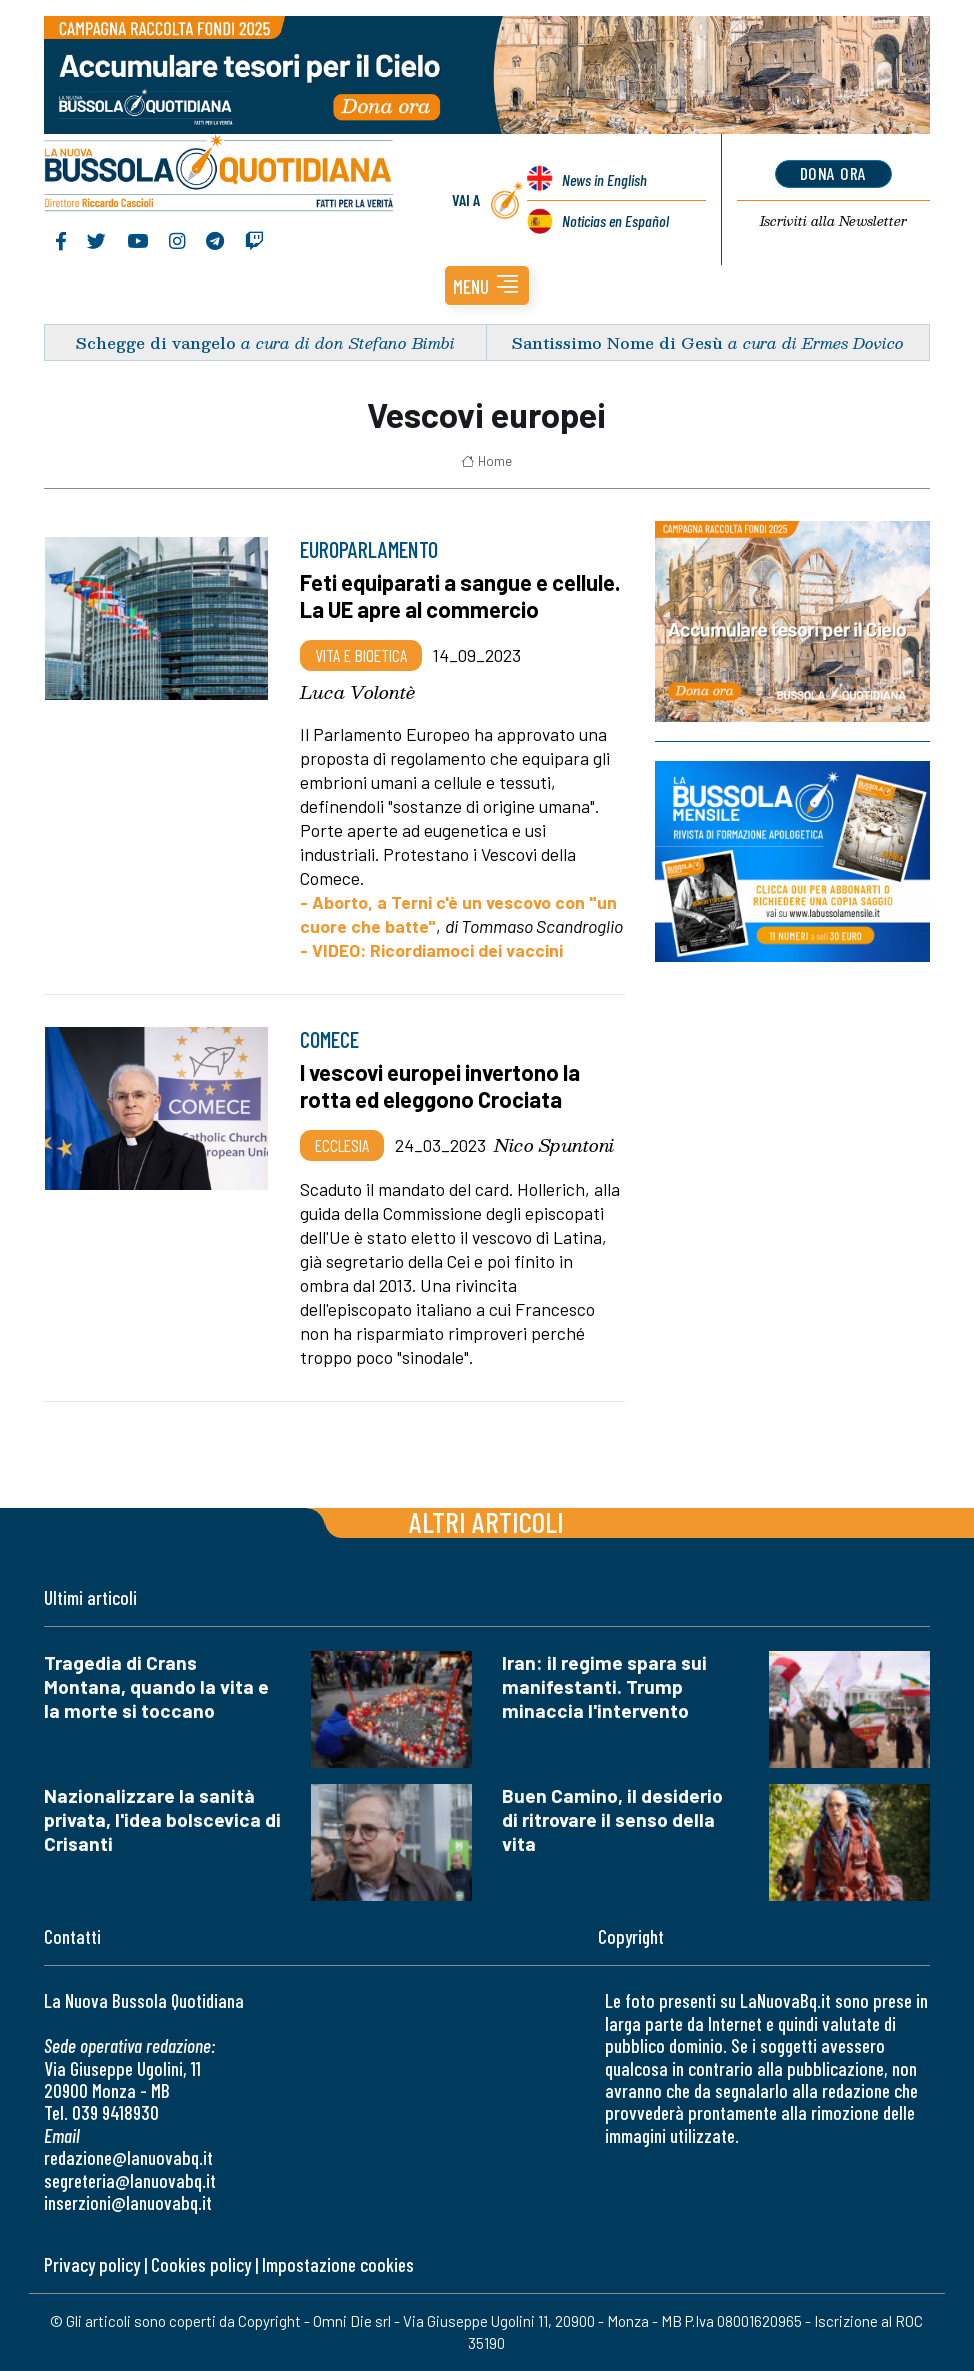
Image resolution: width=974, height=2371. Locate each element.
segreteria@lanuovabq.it (130, 2180)
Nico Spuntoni (554, 1145)
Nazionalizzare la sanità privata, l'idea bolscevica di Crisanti (162, 1819)
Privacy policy (92, 2264)
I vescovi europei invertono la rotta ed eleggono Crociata (440, 1086)
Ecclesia (342, 1145)
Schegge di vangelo (156, 342)
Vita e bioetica (361, 655)
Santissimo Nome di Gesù (617, 342)
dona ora (833, 173)
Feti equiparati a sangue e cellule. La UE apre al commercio (460, 596)
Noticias (615, 220)
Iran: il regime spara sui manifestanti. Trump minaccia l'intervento (604, 1686)
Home (486, 461)
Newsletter (833, 221)
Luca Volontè (357, 692)
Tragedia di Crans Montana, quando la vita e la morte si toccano (156, 1686)
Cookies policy (201, 2264)
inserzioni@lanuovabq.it (128, 2202)
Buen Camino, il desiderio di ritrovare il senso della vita (612, 1819)
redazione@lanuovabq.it (128, 2157)
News (604, 179)
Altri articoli (486, 1521)
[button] (487, 285)
